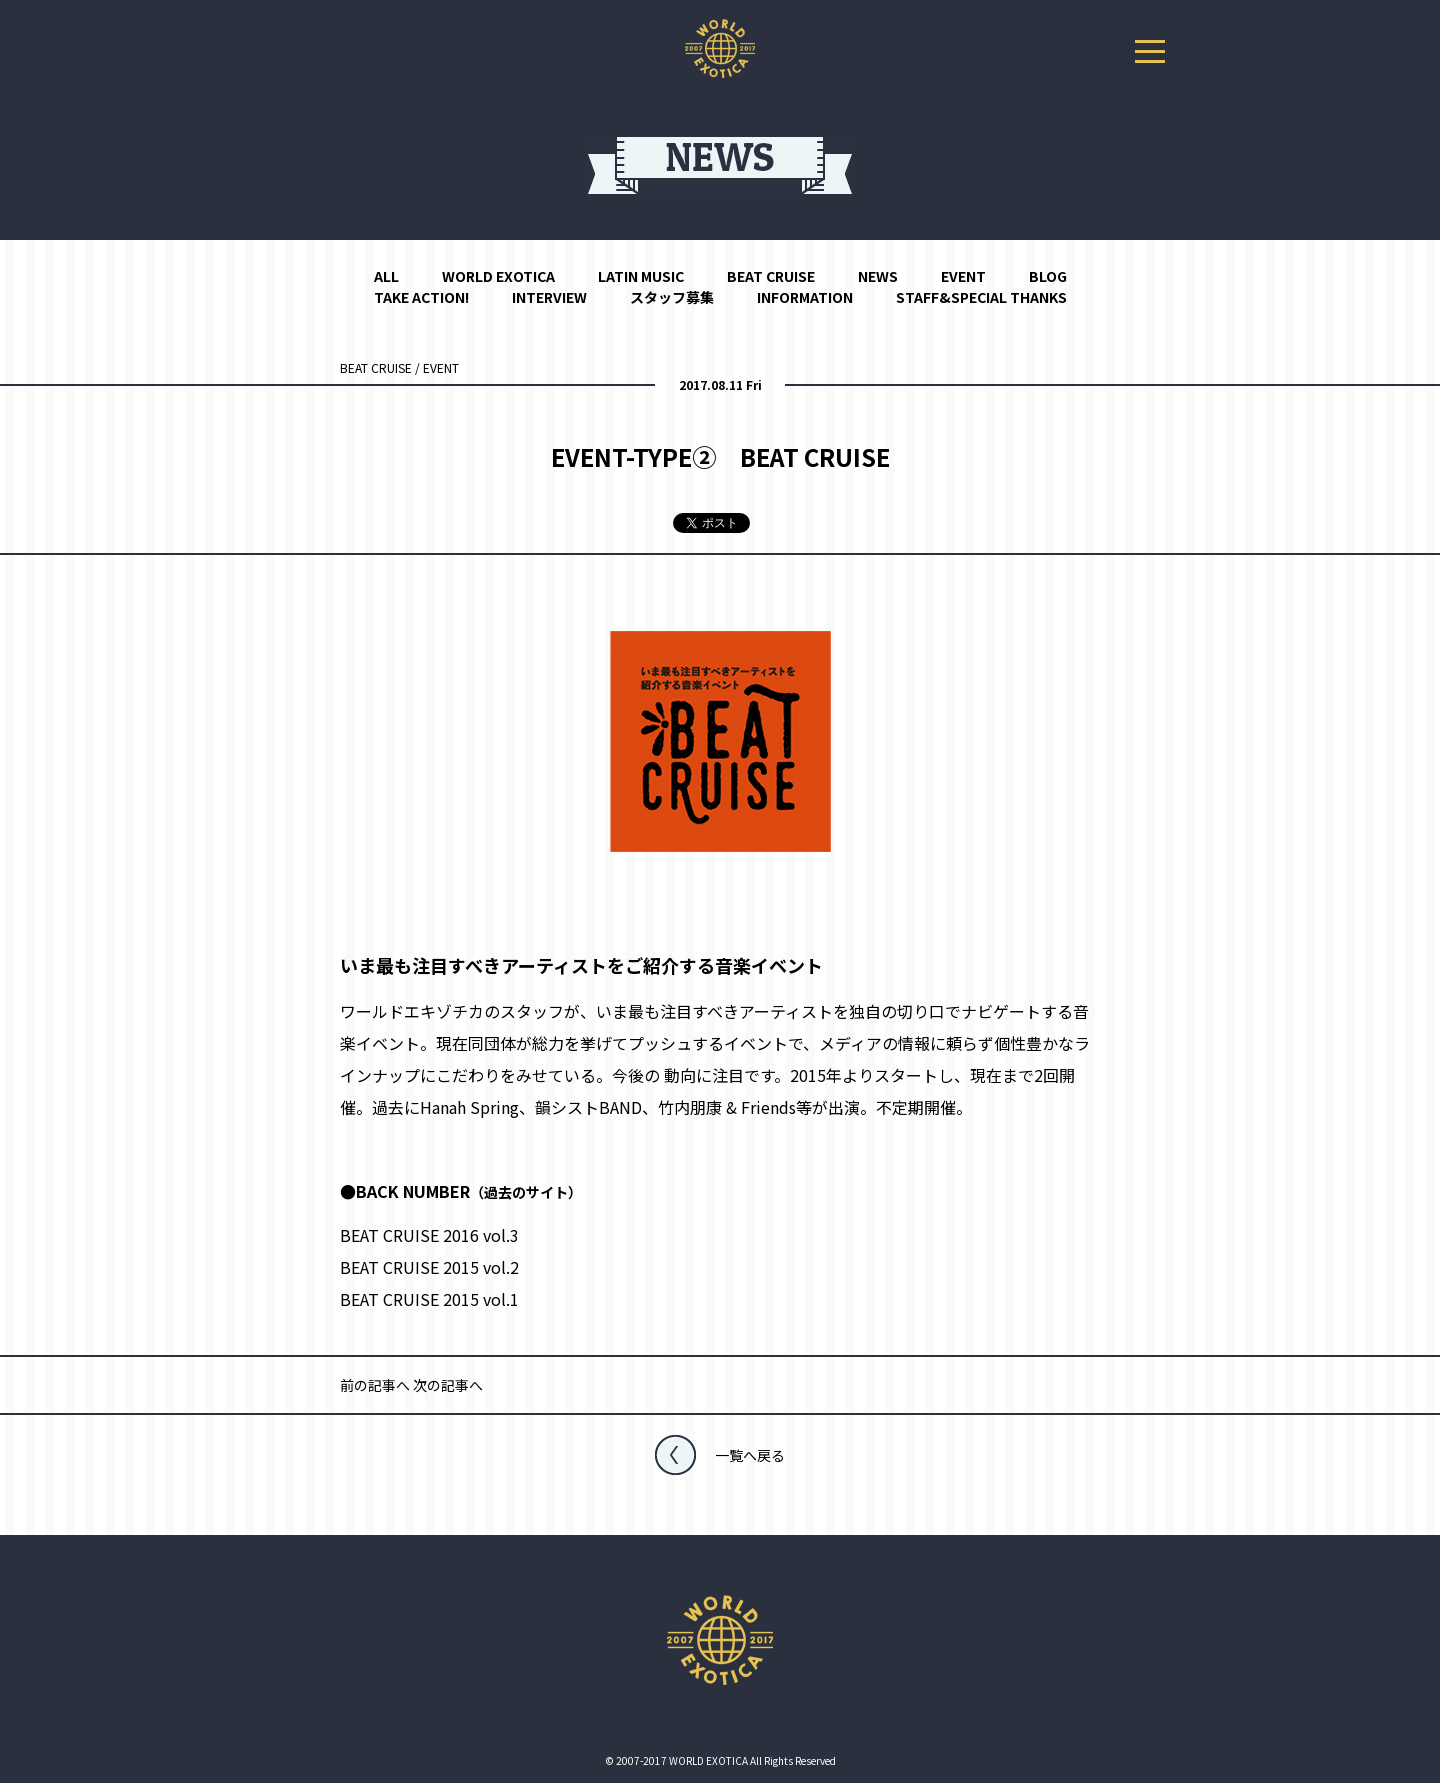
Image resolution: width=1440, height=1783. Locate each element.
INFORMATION (805, 297)
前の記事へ (375, 1385)
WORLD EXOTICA (498, 276)
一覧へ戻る (750, 1455)
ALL (386, 276)
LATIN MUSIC (641, 276)
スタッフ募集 (672, 297)
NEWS (878, 276)
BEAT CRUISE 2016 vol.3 (429, 1235)
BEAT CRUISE (771, 276)
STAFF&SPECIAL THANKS (981, 297)
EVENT (963, 276)
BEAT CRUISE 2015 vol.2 (429, 1267)
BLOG (1048, 276)
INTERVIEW (549, 297)
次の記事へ (448, 1385)
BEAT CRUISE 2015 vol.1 (429, 1299)
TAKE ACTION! (421, 297)
